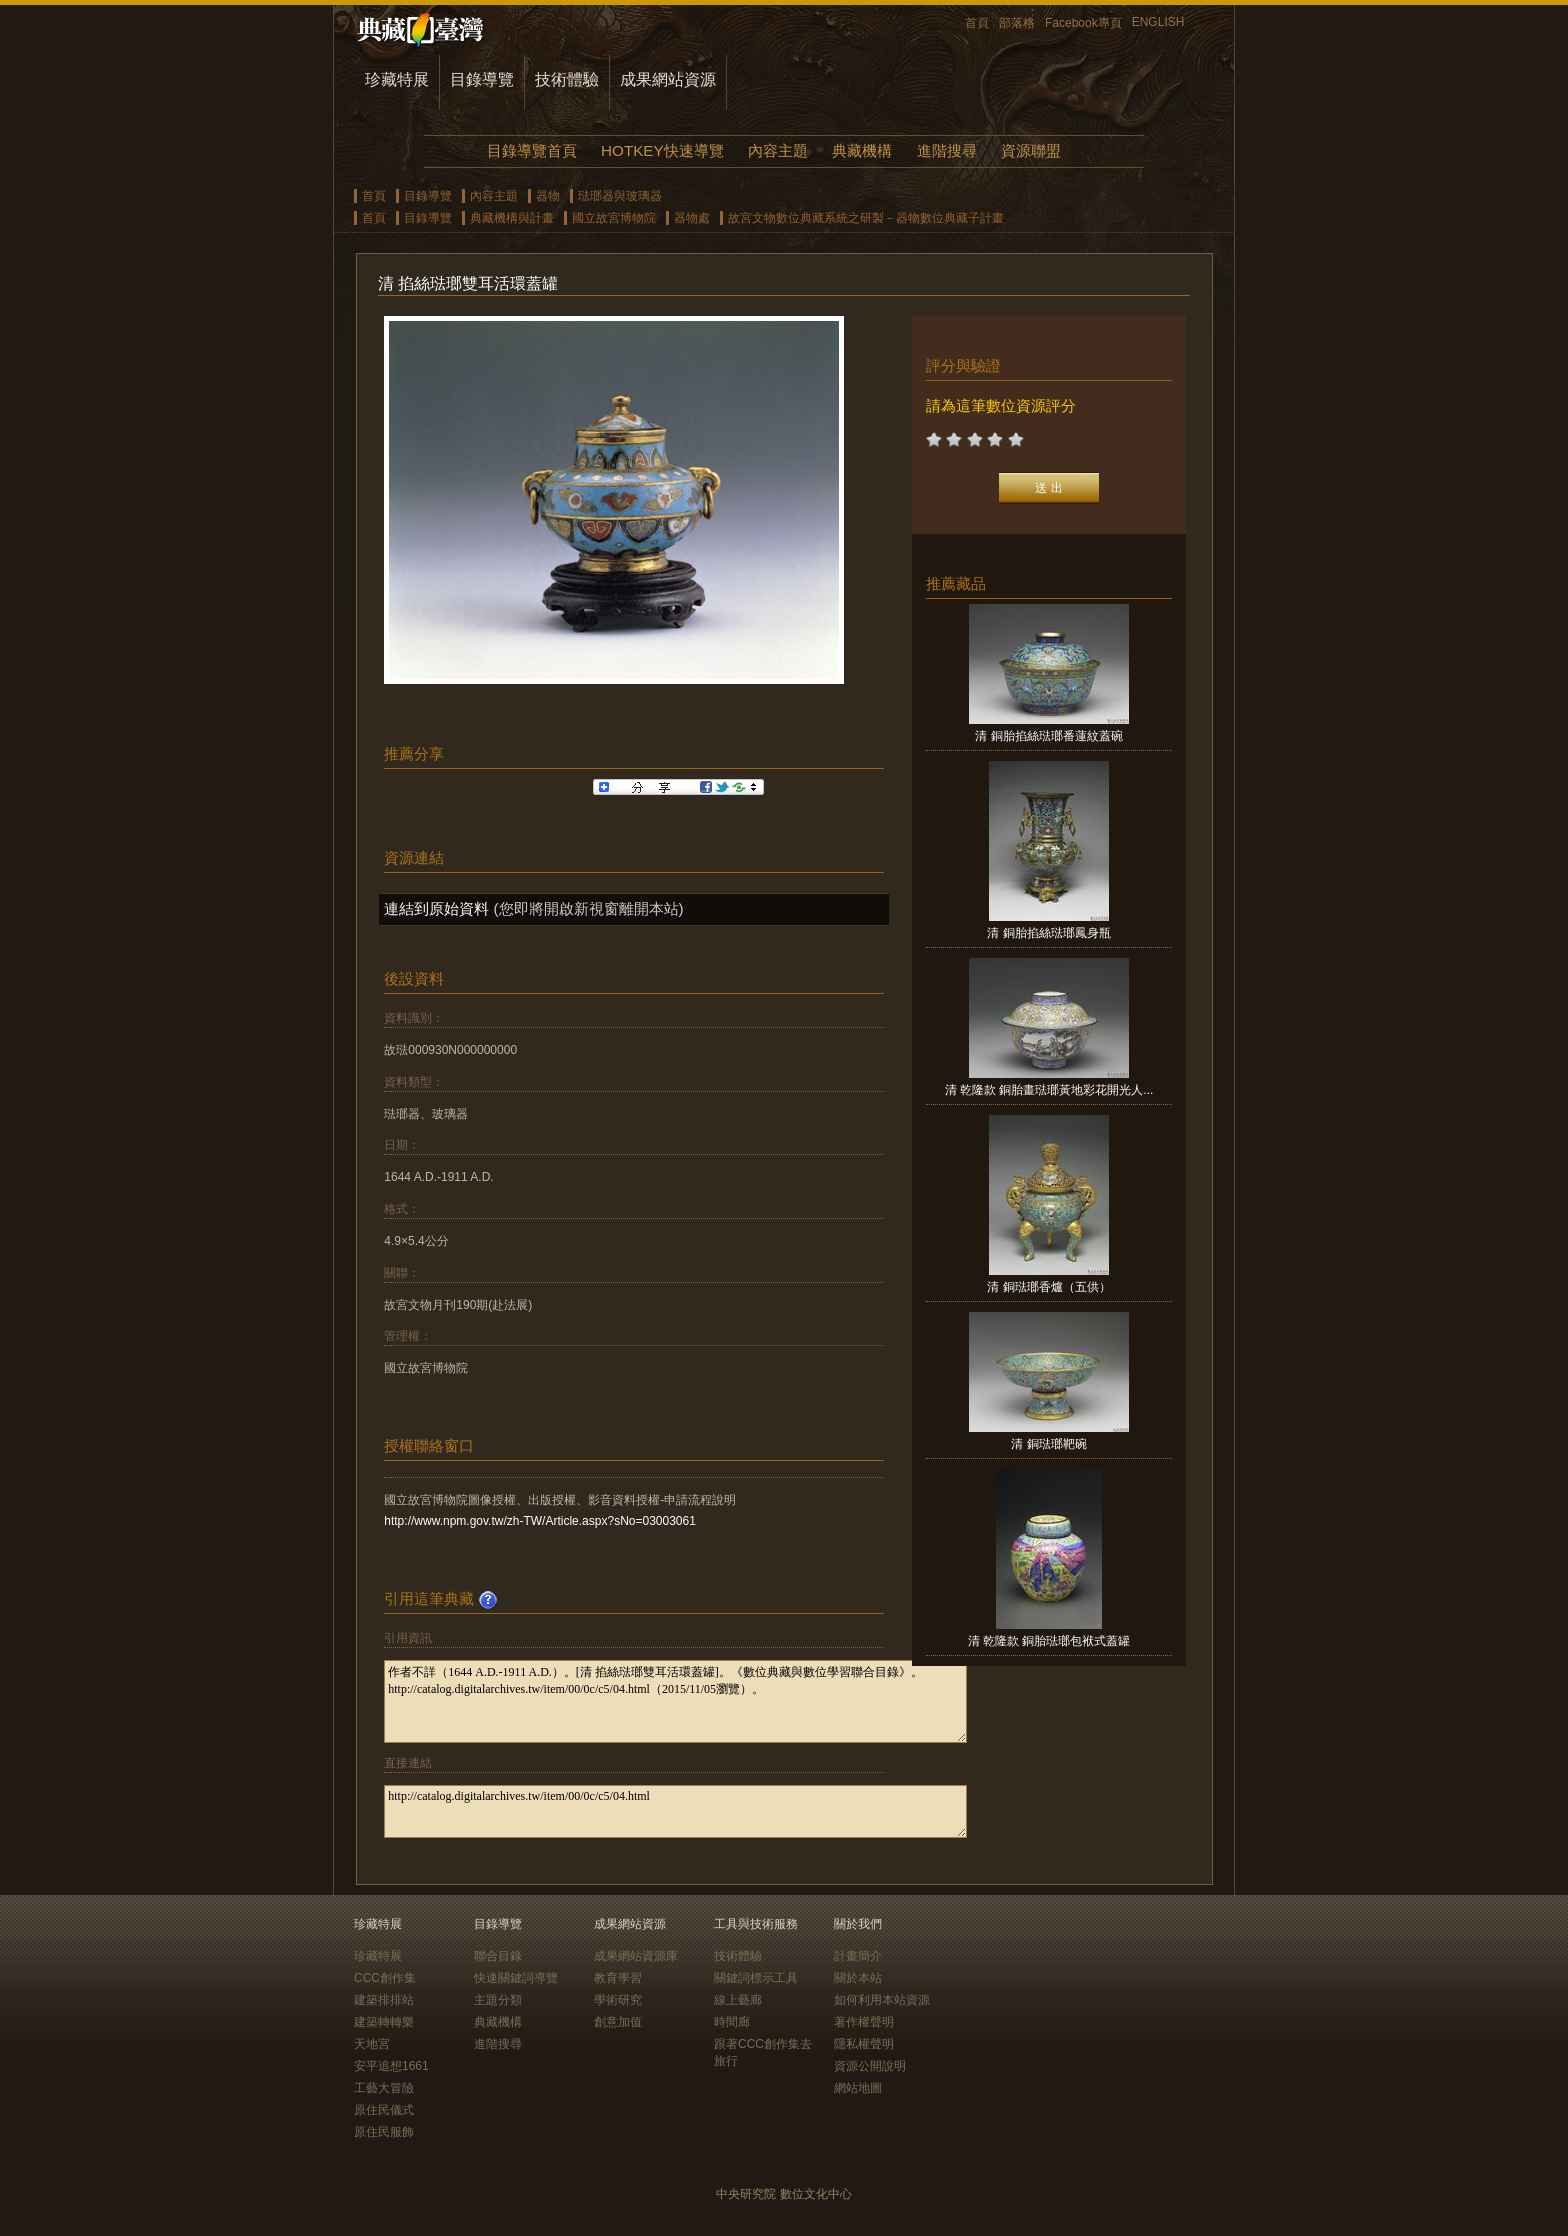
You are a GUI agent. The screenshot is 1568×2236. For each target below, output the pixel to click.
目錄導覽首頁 (532, 150)
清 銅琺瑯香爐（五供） (1048, 1287)
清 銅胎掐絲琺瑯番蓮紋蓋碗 (1048, 736)
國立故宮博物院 (614, 218)
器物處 (692, 218)
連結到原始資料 (436, 908)
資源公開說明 (870, 2066)
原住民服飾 (384, 2132)
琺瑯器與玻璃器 (620, 196)
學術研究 (618, 2000)
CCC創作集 (385, 1978)
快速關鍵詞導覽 (516, 1978)
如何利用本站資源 (882, 2000)
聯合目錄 (498, 1956)
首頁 (977, 23)
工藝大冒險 (384, 2088)
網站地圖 (858, 2088)
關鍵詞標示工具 (756, 1978)
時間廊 (732, 2022)
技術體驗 (567, 79)
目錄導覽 (482, 79)
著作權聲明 (864, 2022)
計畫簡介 (858, 1956)
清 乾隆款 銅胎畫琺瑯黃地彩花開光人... (1049, 1090)
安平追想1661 (391, 2066)
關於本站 (858, 1978)
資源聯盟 (1031, 150)
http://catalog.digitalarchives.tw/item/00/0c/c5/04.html (675, 1811)
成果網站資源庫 (636, 1956)
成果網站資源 (668, 79)
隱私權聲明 (864, 2044)
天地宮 (372, 2044)
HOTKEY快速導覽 (662, 150)
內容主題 (778, 150)
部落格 (1017, 23)
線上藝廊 (738, 2000)
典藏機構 (862, 150)
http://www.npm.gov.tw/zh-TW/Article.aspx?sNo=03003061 (540, 1521)
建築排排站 (384, 2000)
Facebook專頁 (1083, 23)
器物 (548, 196)
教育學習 (618, 1978)
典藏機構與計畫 (512, 218)
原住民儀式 (384, 2110)
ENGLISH (1158, 22)
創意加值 (618, 2022)
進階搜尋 (947, 150)
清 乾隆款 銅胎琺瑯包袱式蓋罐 (1049, 1641)
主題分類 (498, 2000)
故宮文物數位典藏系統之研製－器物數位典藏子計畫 (866, 218)
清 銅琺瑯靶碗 (1048, 1444)
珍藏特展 (397, 79)
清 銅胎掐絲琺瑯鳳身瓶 (1048, 933)
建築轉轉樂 (384, 2022)
